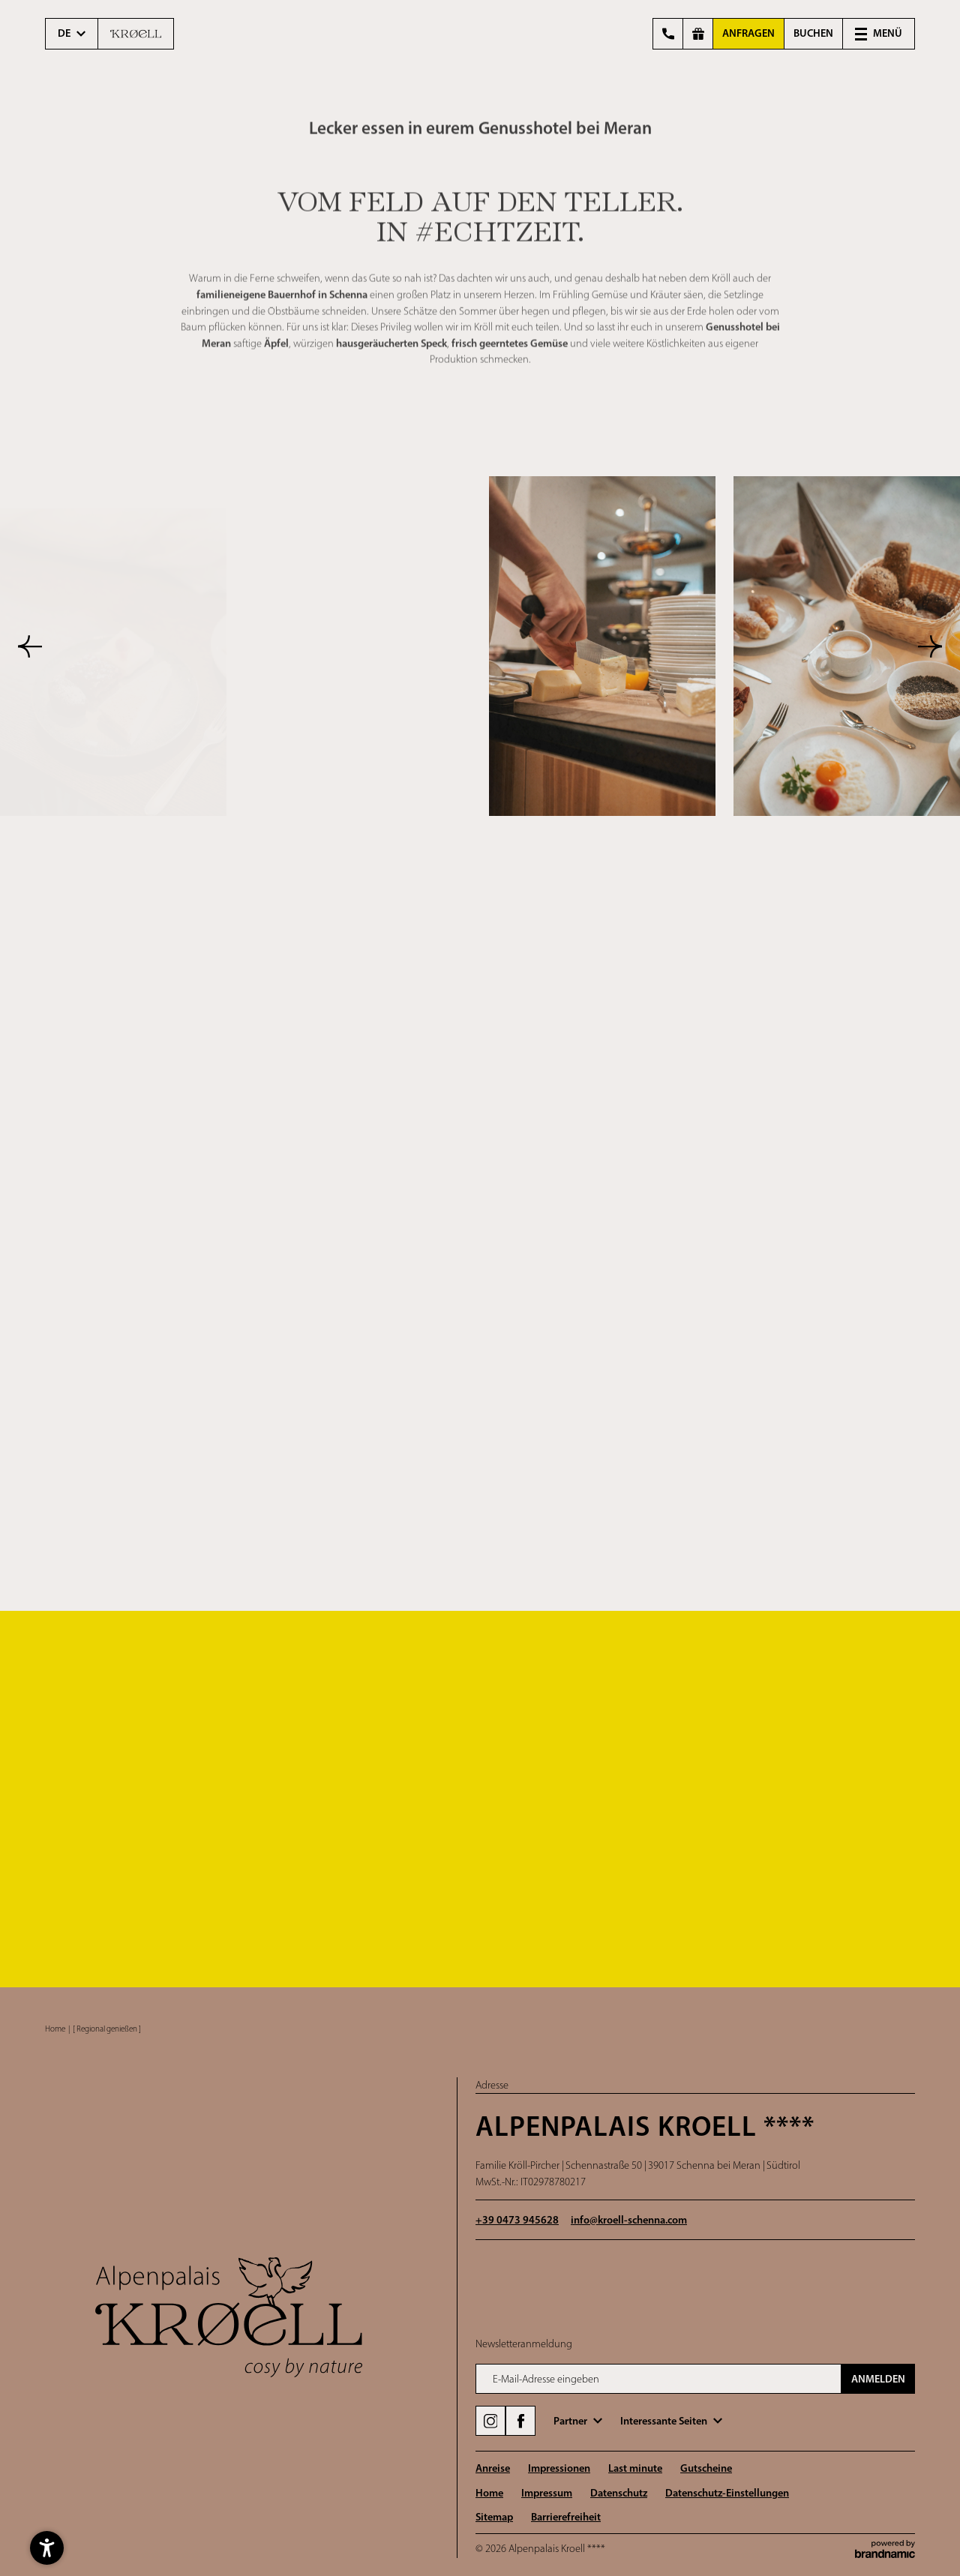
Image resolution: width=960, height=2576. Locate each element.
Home (55, 2029)
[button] (878, 34)
